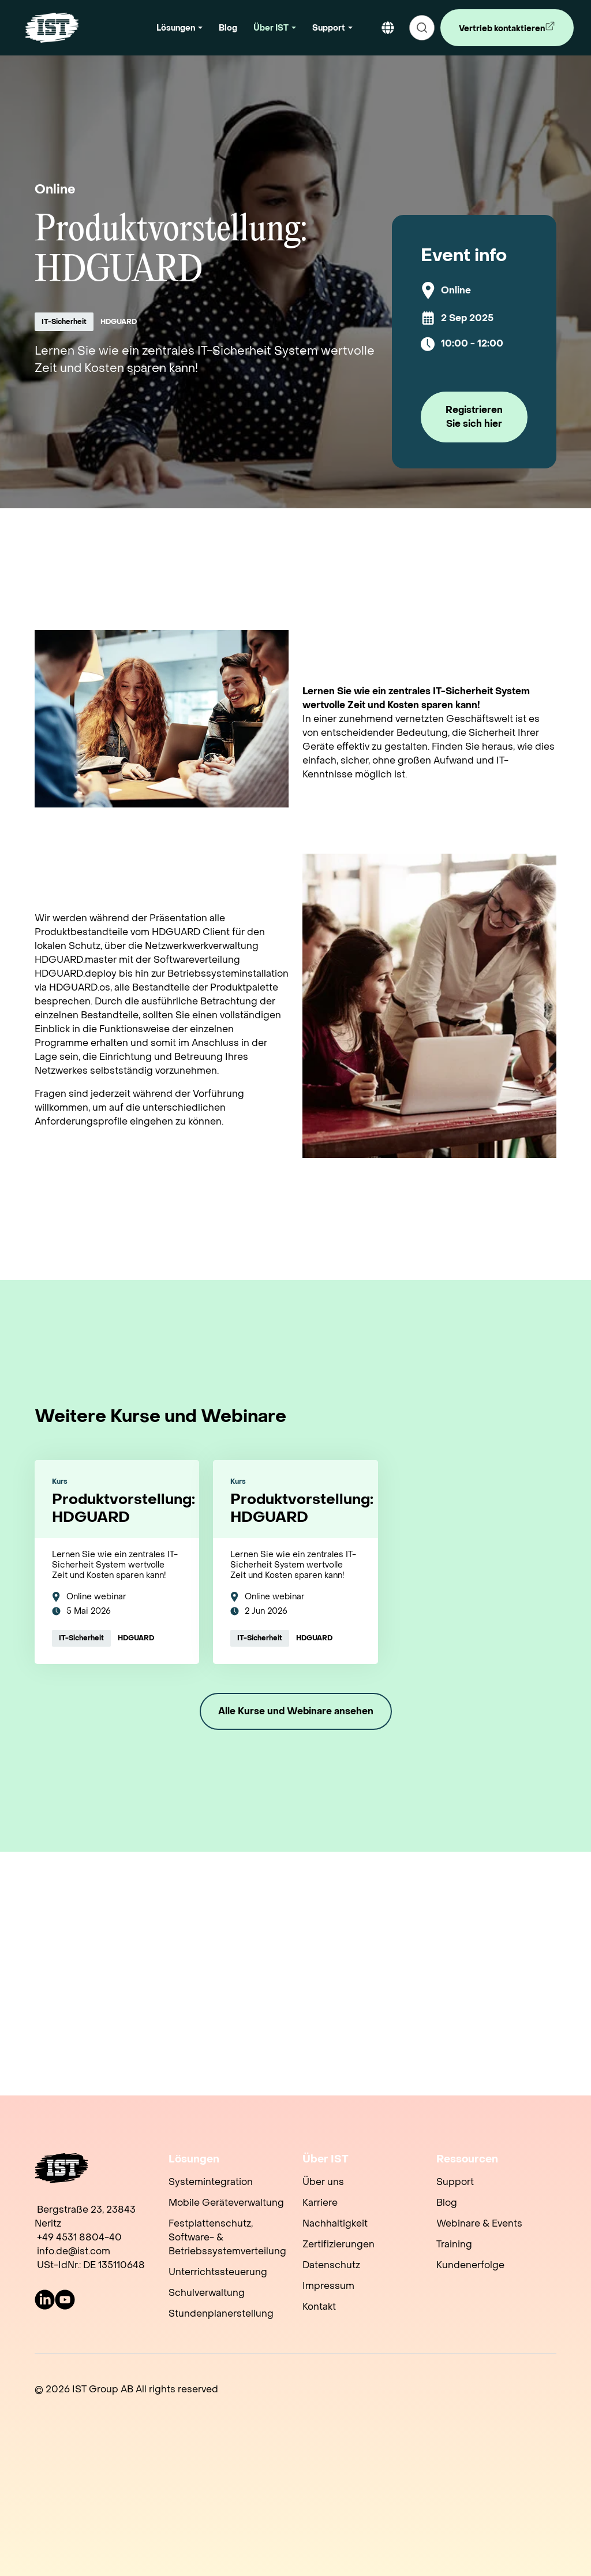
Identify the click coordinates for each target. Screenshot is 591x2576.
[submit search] (422, 28)
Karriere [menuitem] (320, 2203)
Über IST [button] (271, 28)
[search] (422, 28)
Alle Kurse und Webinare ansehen (295, 1711)
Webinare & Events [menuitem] (479, 2223)
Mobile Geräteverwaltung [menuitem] (226, 2203)
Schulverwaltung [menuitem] (207, 2293)
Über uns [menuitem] (323, 2182)
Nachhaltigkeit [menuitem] (335, 2223)
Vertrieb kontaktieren (500, 33)
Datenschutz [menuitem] (331, 2265)
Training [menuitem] (454, 2244)
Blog (228, 28)
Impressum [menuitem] (328, 2286)
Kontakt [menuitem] (319, 2306)
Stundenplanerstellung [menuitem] (221, 2313)
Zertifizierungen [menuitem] (338, 2244)
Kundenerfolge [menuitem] (470, 2265)
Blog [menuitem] (446, 2203)
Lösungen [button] (175, 28)
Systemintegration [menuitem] (211, 2182)
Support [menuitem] (455, 2182)
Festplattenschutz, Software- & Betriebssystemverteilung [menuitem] (227, 2237)
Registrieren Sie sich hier (474, 417)
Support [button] (328, 28)
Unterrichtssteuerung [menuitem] (218, 2272)
